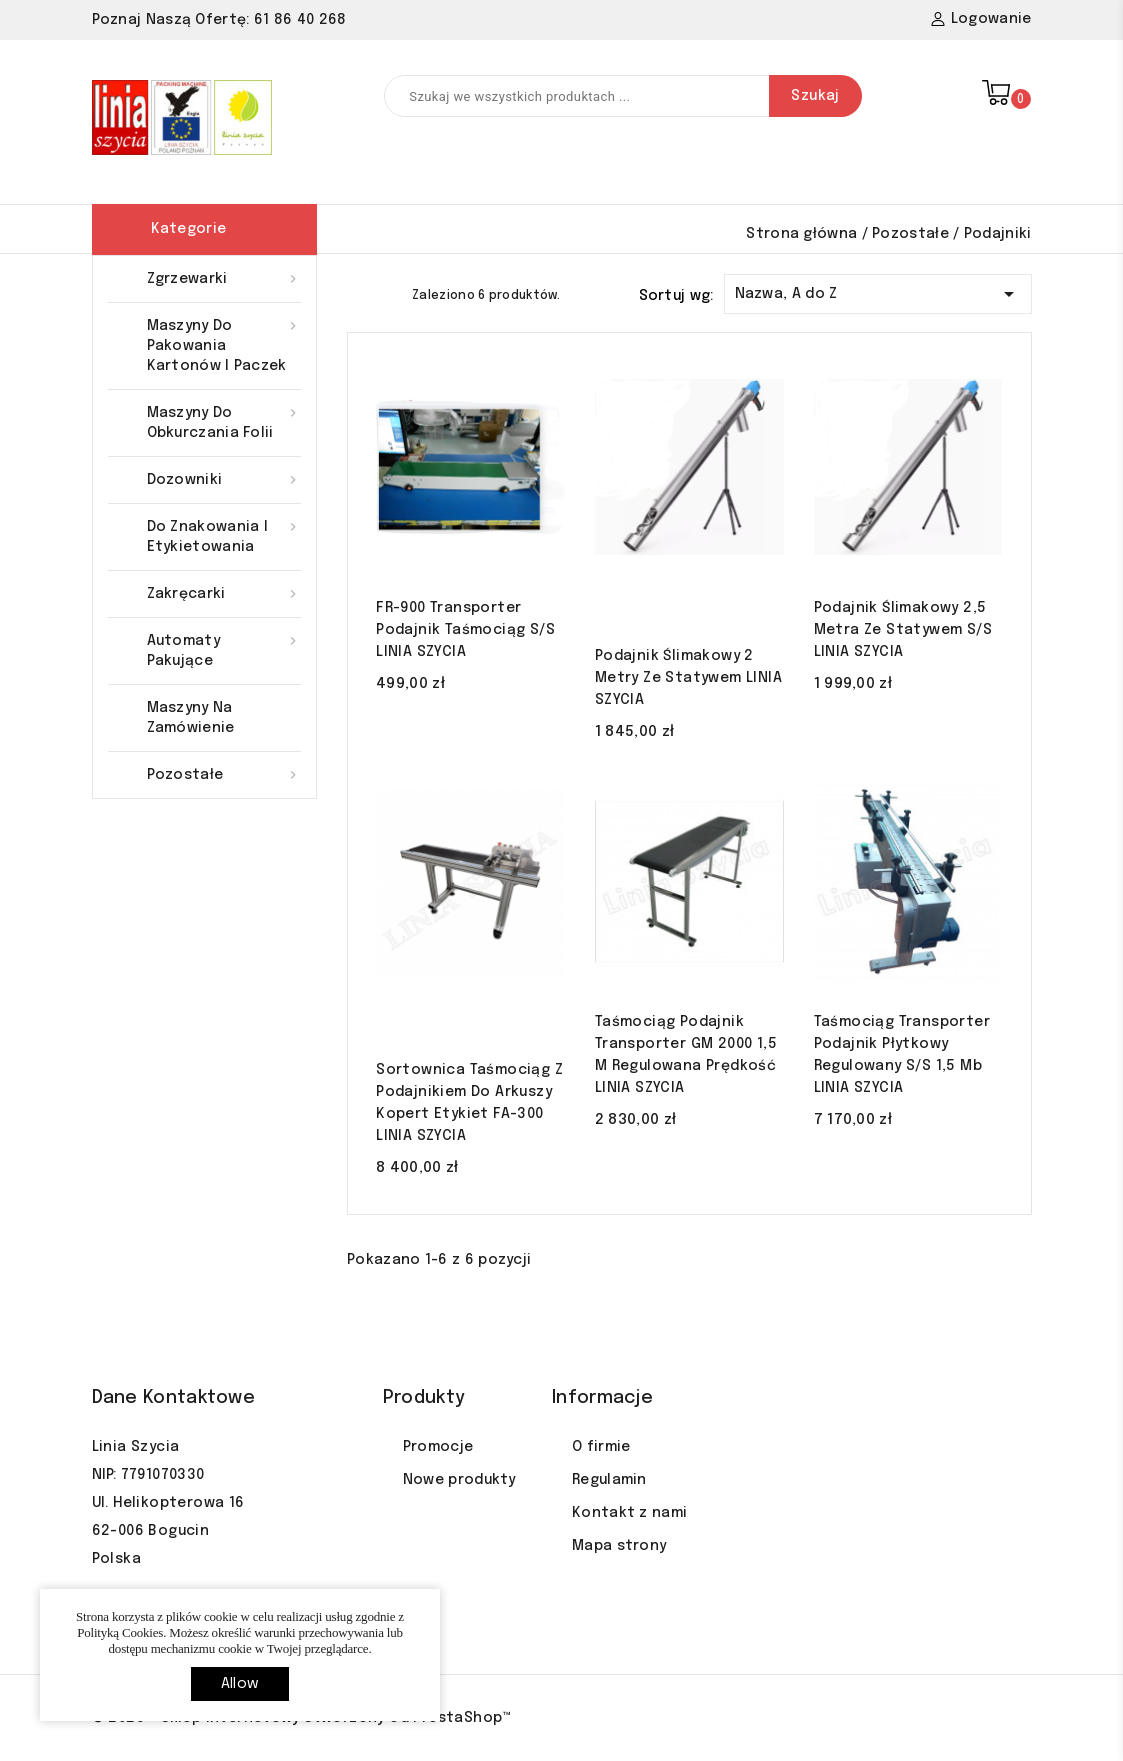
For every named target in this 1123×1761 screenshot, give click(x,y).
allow (240, 1684)
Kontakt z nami (629, 1513)
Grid (357, 294)
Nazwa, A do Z (878, 290)
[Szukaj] (623, 96)
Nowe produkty (459, 1480)
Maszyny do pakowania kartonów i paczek (224, 344)
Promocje (438, 1447)
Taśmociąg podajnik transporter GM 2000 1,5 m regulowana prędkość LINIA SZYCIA (686, 1055)
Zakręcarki (224, 594)
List (392, 294)
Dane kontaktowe (174, 1398)
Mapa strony (619, 1546)
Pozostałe (224, 775)
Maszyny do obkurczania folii (224, 421)
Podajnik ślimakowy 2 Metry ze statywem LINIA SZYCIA (688, 678)
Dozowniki (224, 480)
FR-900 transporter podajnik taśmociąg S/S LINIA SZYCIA (465, 630)
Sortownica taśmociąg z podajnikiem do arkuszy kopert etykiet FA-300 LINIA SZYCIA (469, 1103)
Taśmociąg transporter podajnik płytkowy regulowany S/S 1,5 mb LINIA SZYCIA (902, 1055)
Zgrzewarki (224, 279)
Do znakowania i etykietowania (224, 535)
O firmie (601, 1447)
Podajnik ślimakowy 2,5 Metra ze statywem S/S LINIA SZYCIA (903, 630)
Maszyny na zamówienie (191, 718)
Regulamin (609, 1480)
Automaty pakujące (224, 649)
